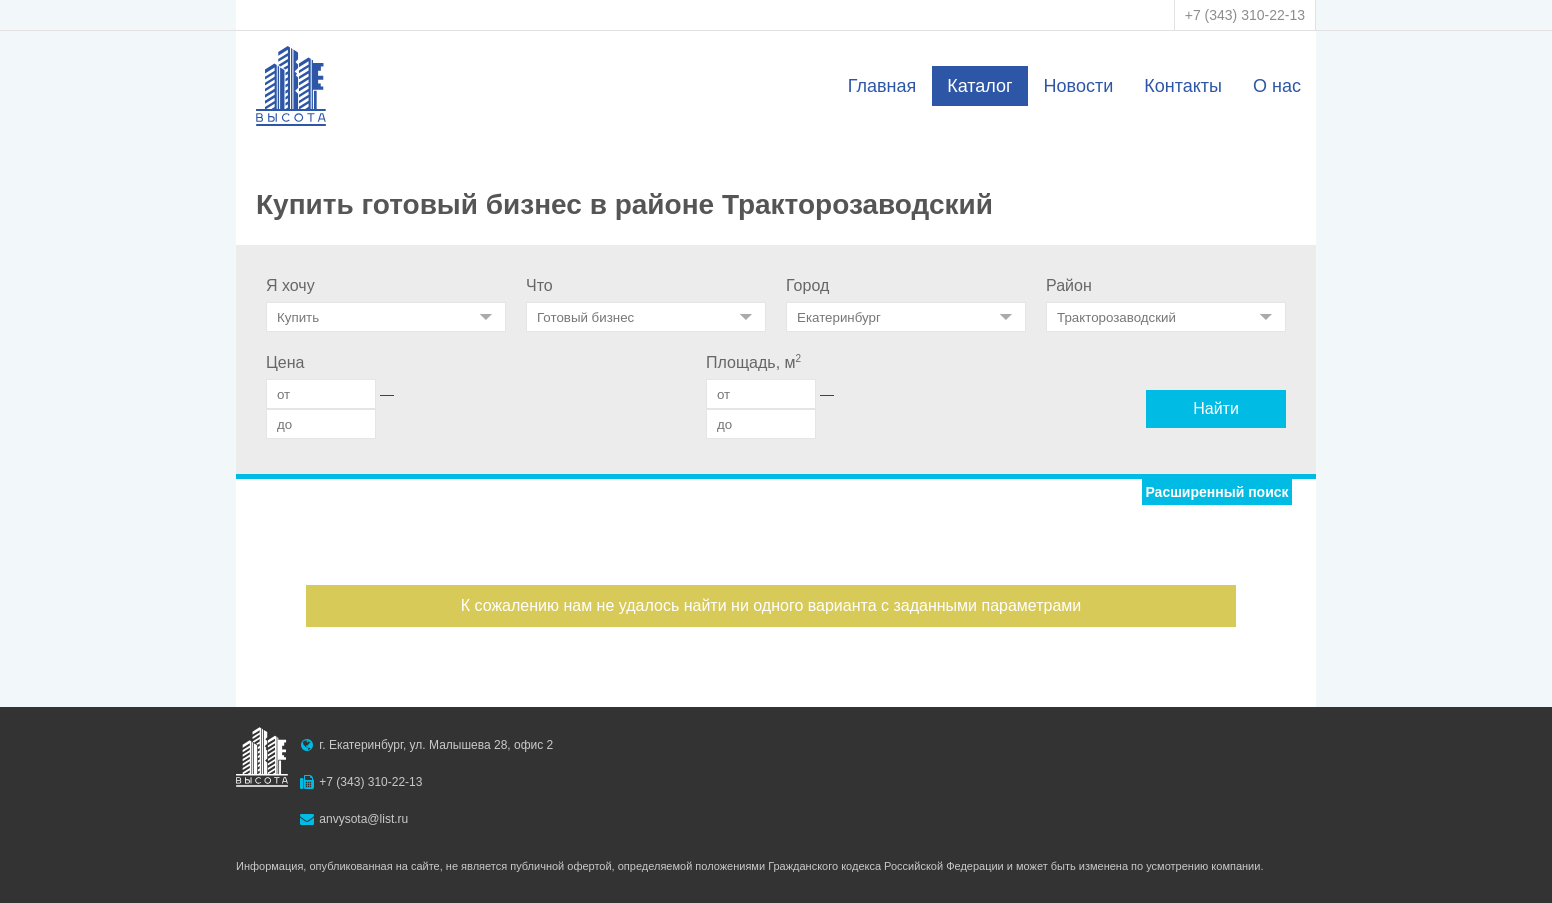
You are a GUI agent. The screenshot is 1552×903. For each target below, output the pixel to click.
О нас (1277, 86)
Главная (882, 86)
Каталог (979, 86)
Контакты (1183, 86)
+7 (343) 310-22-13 (1245, 15)
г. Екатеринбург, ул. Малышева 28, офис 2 (436, 745)
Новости (1079, 86)
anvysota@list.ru (363, 819)
